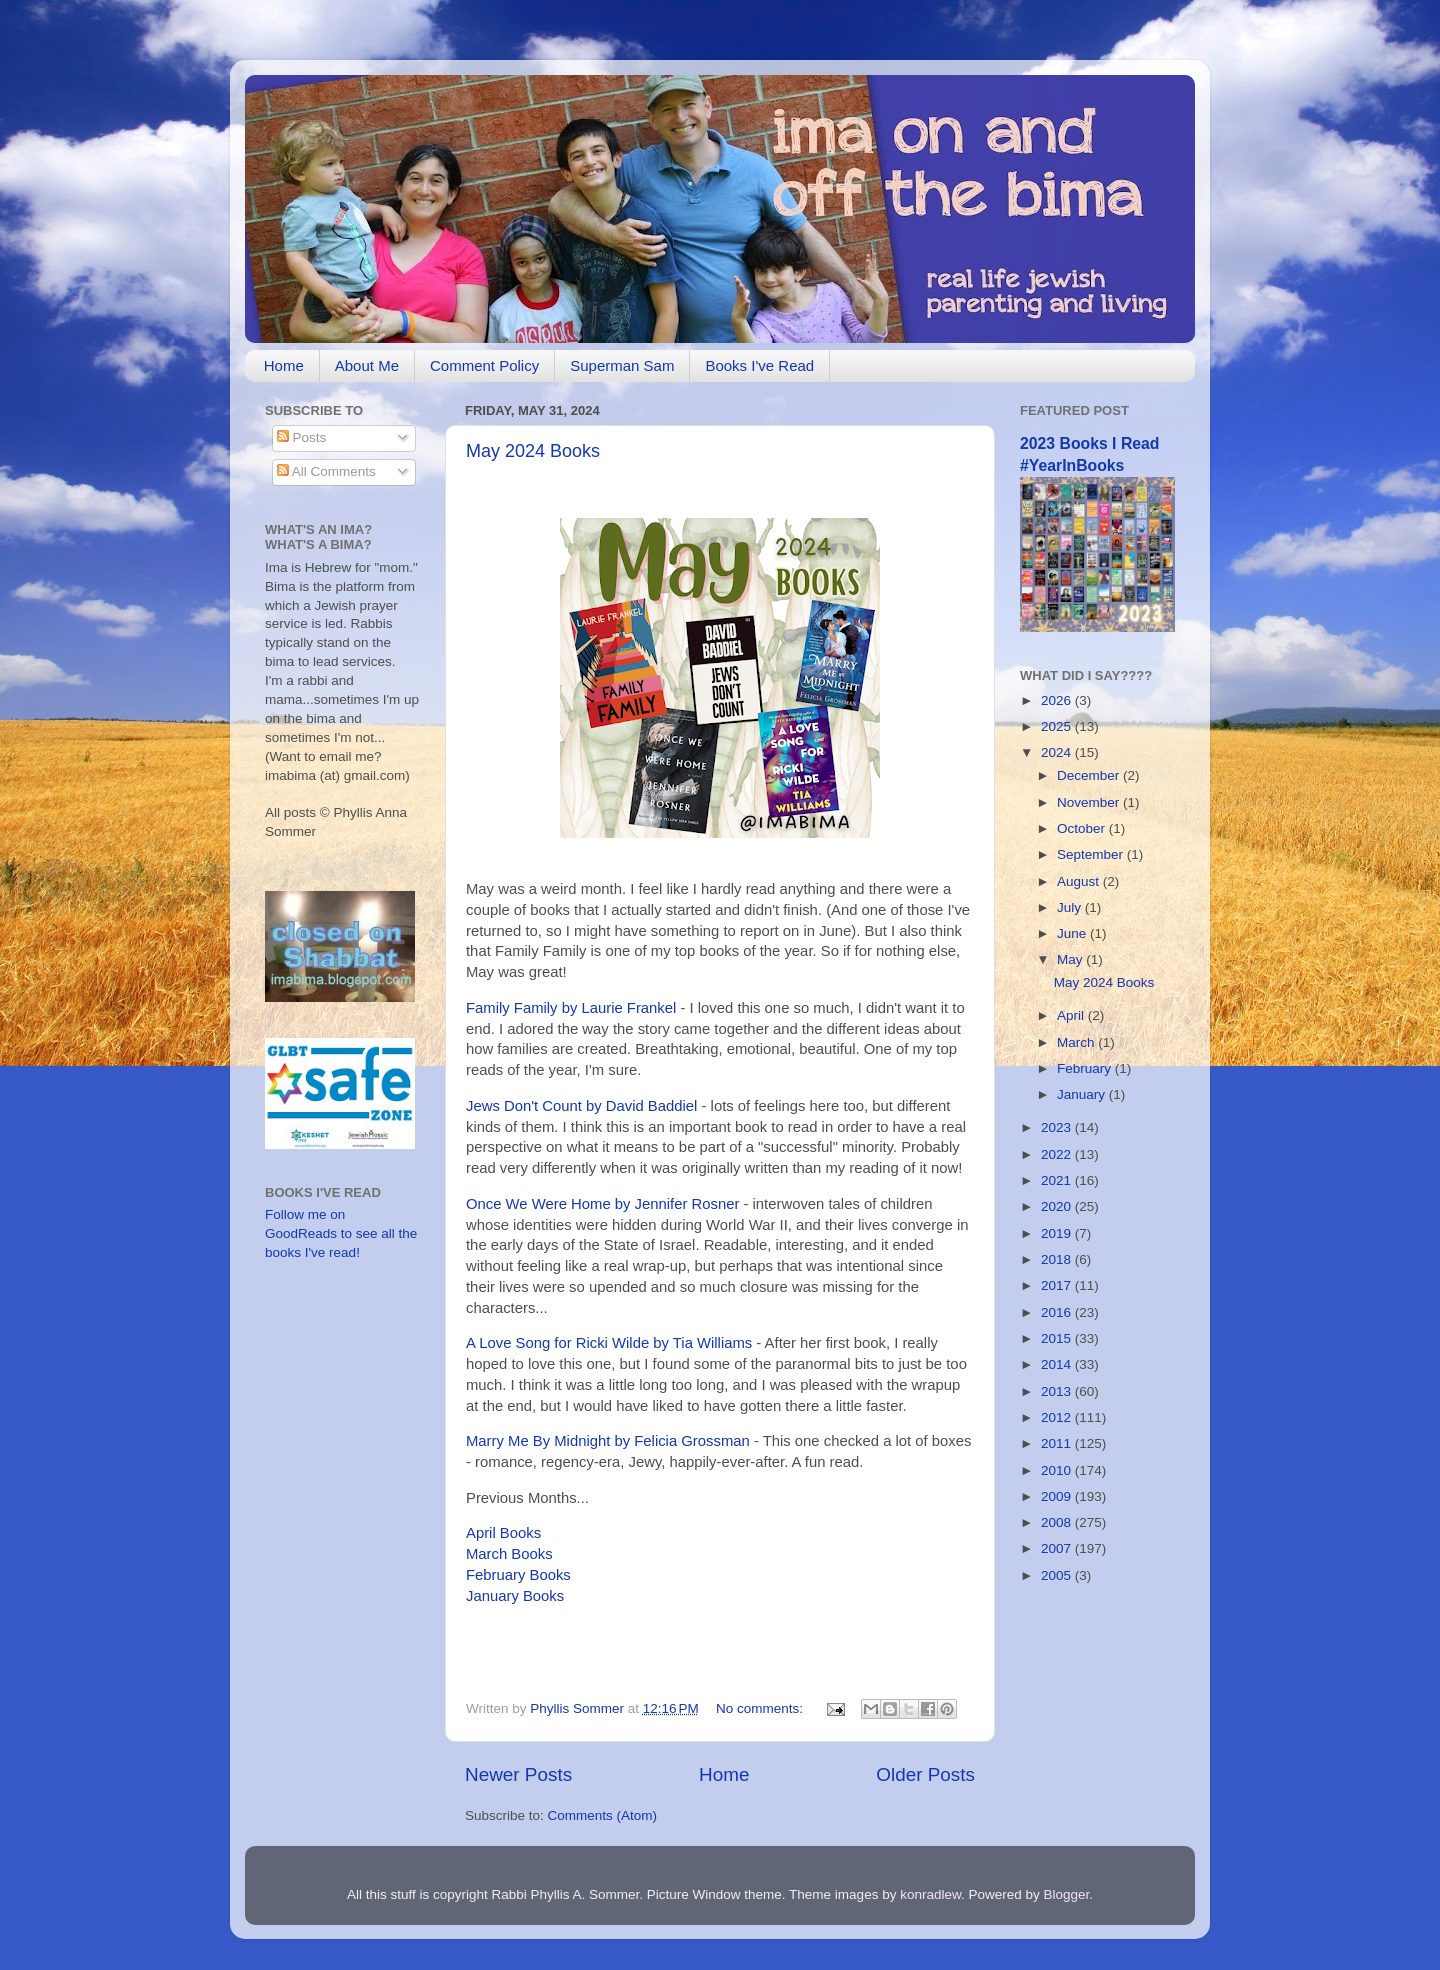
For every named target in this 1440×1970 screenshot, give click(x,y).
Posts (302, 437)
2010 (1058, 1470)
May (1071, 959)
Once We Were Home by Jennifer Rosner (602, 1204)
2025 (1058, 726)
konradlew (930, 1894)
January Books (515, 1596)
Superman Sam (622, 365)
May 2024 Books (533, 451)
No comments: (761, 1708)
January (1083, 1094)
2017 (1058, 1285)
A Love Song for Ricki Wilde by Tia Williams (609, 1343)
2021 (1058, 1180)
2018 (1058, 1259)
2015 (1058, 1338)
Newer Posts (518, 1774)
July (1071, 907)
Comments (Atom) (603, 1815)
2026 (1058, 700)
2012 (1058, 1417)
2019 (1058, 1233)
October (1083, 828)
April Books (503, 1533)
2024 (1058, 752)
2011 (1058, 1443)
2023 (1058, 1127)
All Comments (326, 471)
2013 (1058, 1391)
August (1080, 881)
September (1092, 854)
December (1090, 775)
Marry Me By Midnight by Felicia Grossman (608, 1441)
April (1072, 1015)
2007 (1058, 1548)
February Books (518, 1575)
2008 (1058, 1522)
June (1073, 933)
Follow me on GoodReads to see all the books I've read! (341, 1233)
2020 (1058, 1206)
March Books (509, 1554)
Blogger (1067, 1894)
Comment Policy (484, 365)
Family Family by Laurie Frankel (571, 1008)
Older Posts (925, 1774)
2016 (1058, 1312)
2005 (1058, 1575)
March (1077, 1042)
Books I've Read (759, 365)
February (1086, 1068)
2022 (1058, 1154)
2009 (1058, 1496)
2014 (1058, 1364)
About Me (367, 365)
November (1090, 802)
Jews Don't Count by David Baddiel (581, 1106)
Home (284, 365)
